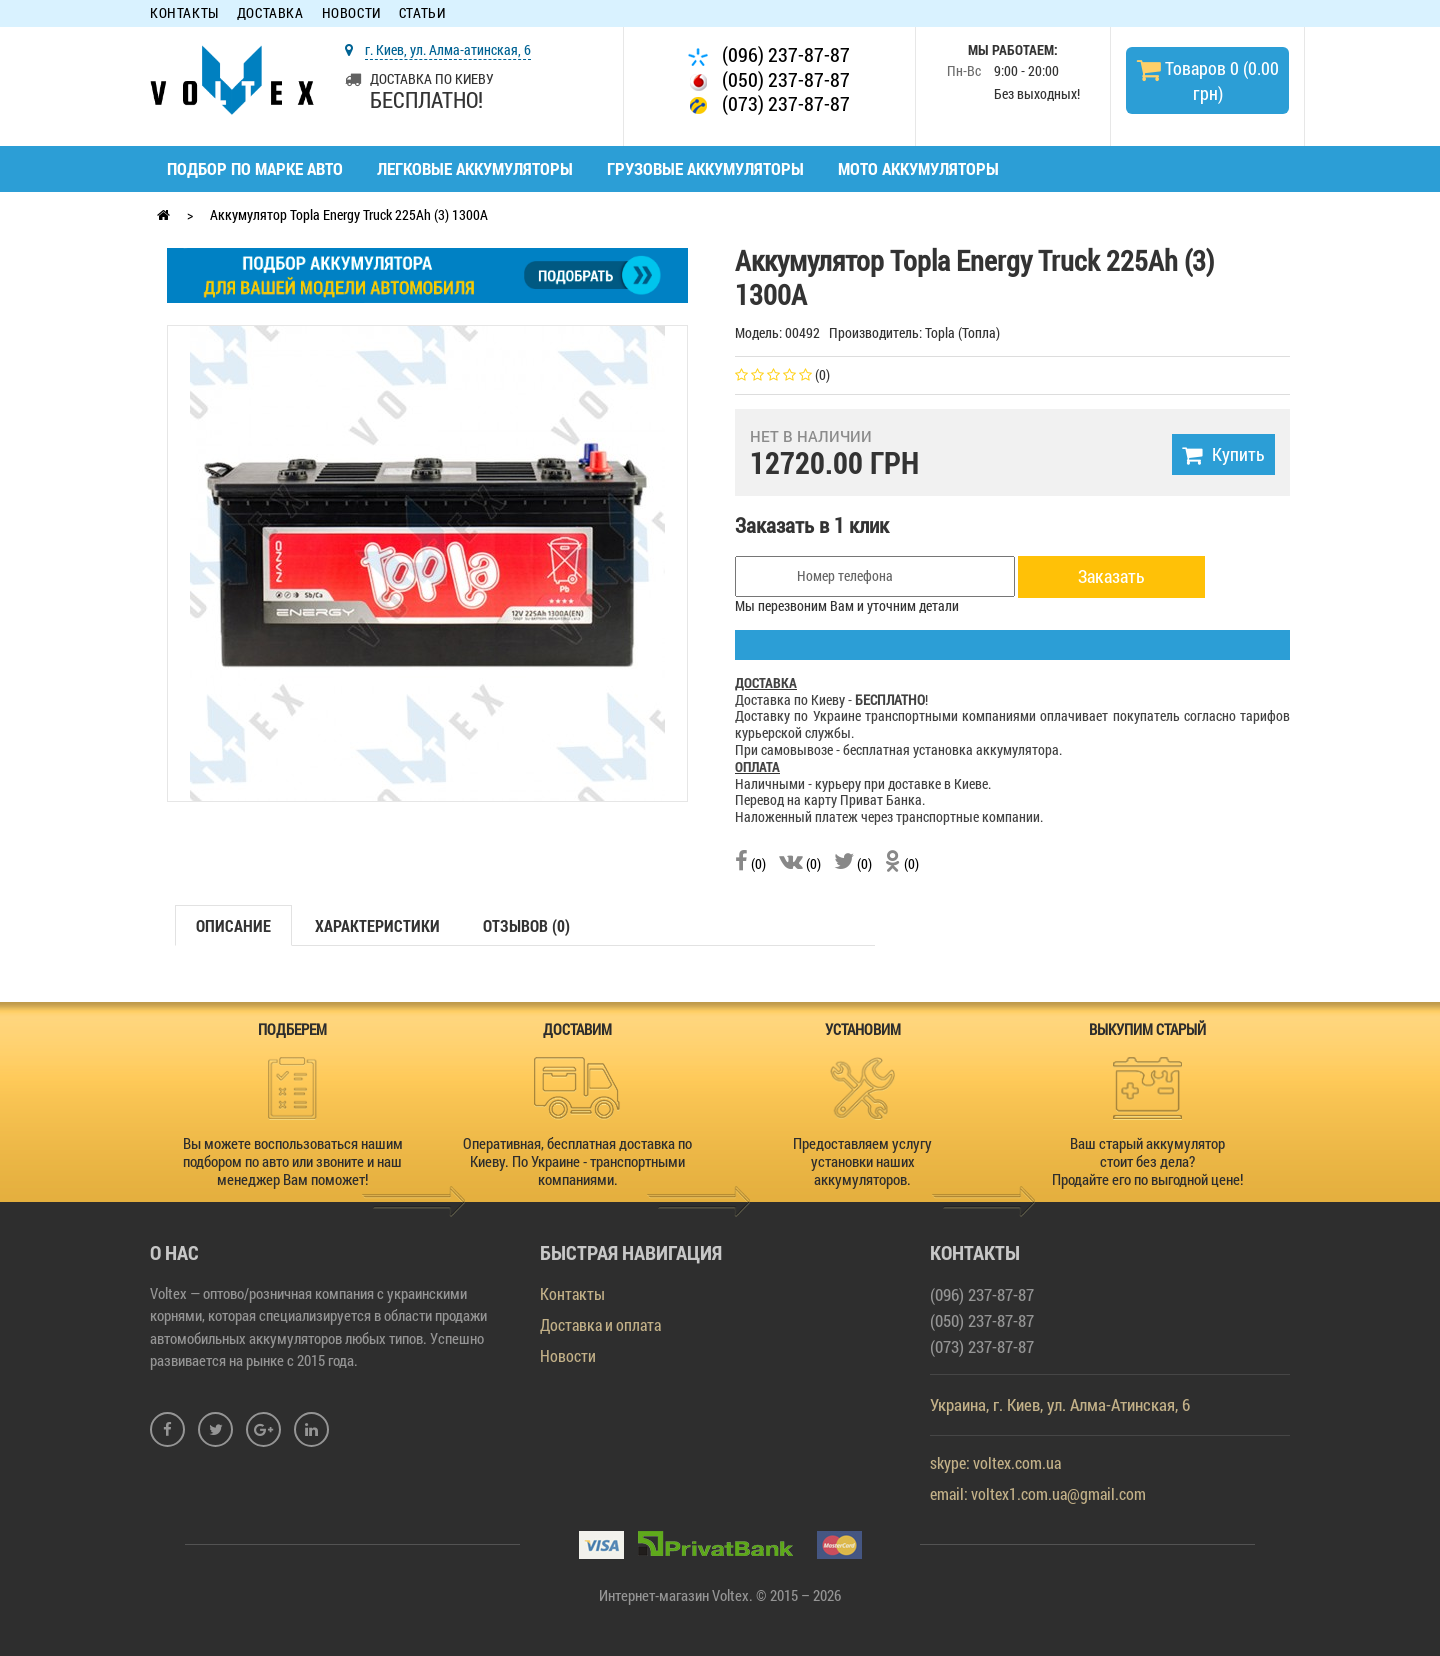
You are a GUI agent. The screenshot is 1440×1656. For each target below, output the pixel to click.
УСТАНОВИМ (863, 1029)
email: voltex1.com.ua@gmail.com (1038, 1493)
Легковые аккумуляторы (475, 168)
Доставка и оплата (600, 1324)
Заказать (1111, 576)
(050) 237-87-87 (769, 79)
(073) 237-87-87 (769, 103)
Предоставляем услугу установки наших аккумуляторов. (862, 1161)
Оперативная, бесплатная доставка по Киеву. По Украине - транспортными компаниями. (577, 1161)
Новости (351, 13)
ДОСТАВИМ (577, 1029)
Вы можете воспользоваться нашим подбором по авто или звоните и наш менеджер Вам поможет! (293, 1161)
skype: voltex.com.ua (995, 1462)
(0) (750, 863)
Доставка (270, 13)
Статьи (422, 13)
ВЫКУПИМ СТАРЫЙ (1147, 1029)
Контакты (184, 13)
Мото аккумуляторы (918, 168)
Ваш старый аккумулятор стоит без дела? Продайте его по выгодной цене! (1147, 1161)
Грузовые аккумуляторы (705, 168)
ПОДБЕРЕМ (292, 1029)
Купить (1223, 454)
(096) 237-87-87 (769, 54)
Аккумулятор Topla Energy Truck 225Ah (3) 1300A (349, 214)
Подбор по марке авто (255, 168)
